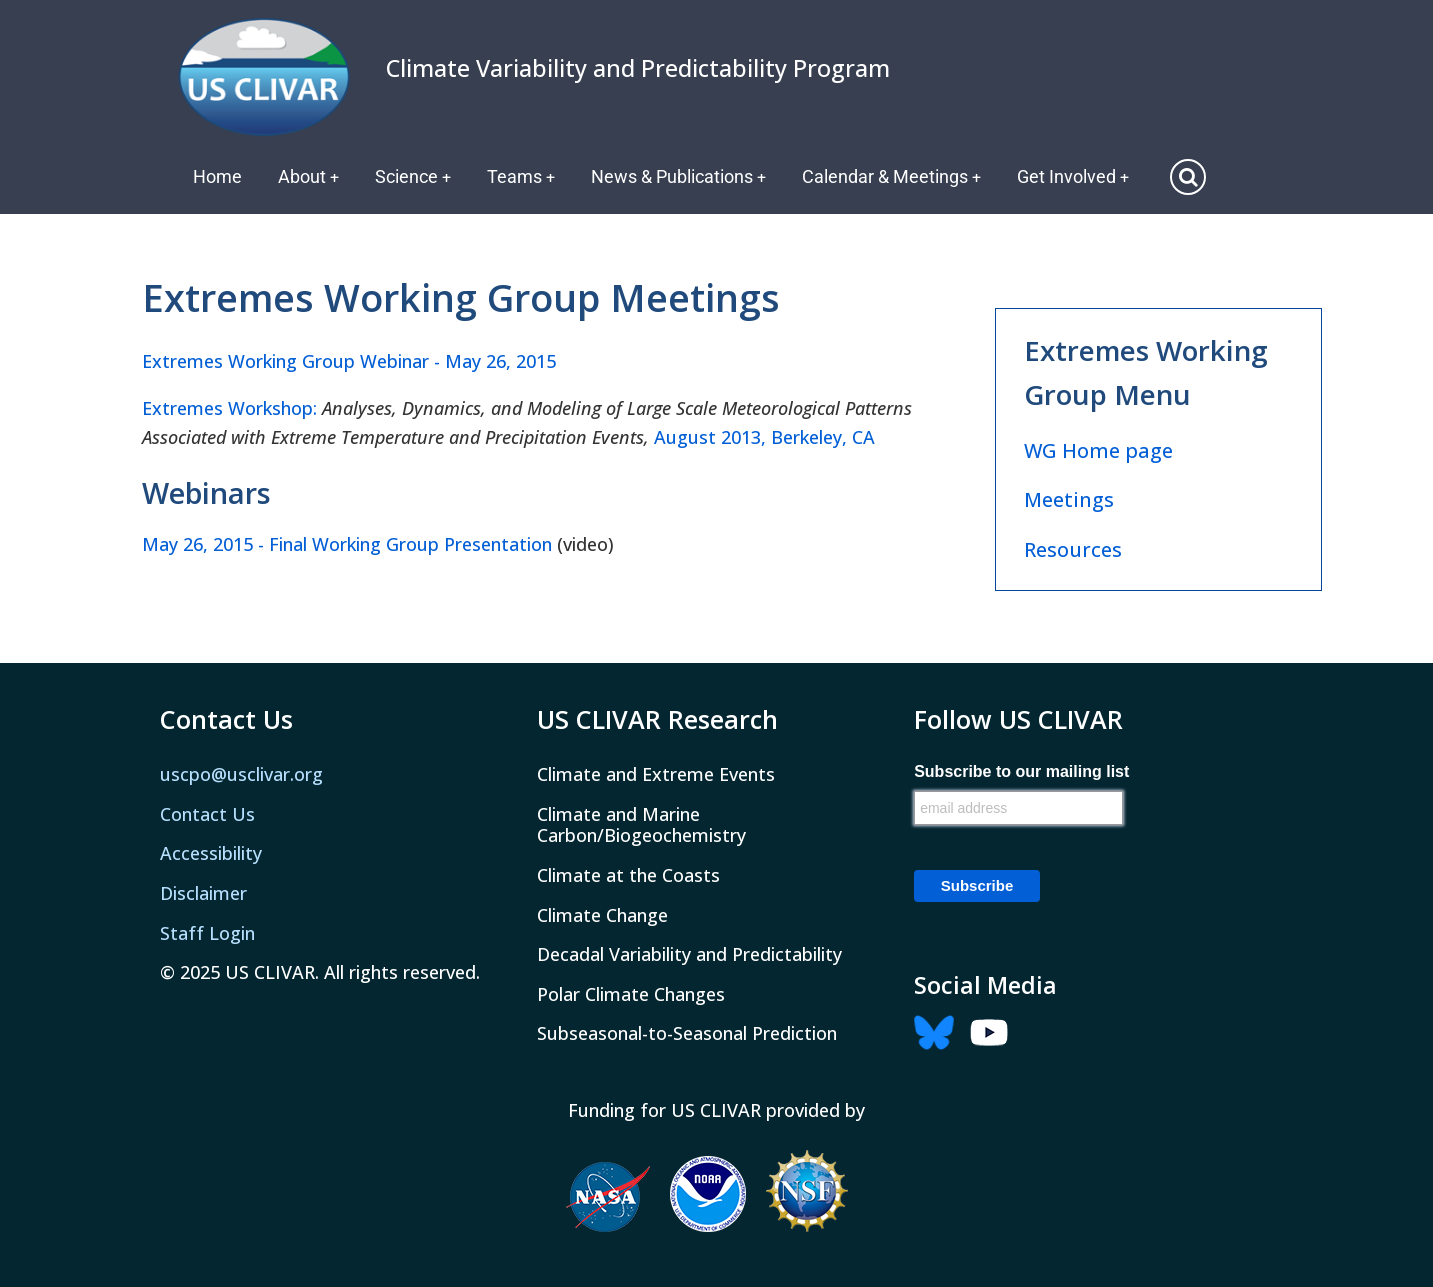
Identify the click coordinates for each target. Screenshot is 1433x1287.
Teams (523, 176)
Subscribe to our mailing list (1021, 772)
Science (414, 176)
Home (217, 176)
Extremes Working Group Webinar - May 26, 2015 (349, 361)
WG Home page (1098, 450)
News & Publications (682, 176)
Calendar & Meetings (896, 176)
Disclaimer (203, 893)
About (309, 176)
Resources (1073, 549)
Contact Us (207, 814)
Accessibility (211, 853)
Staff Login (207, 933)
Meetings (1069, 499)
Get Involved (1078, 176)
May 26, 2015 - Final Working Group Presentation (347, 544)
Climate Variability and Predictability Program (638, 68)
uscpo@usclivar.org (241, 774)
